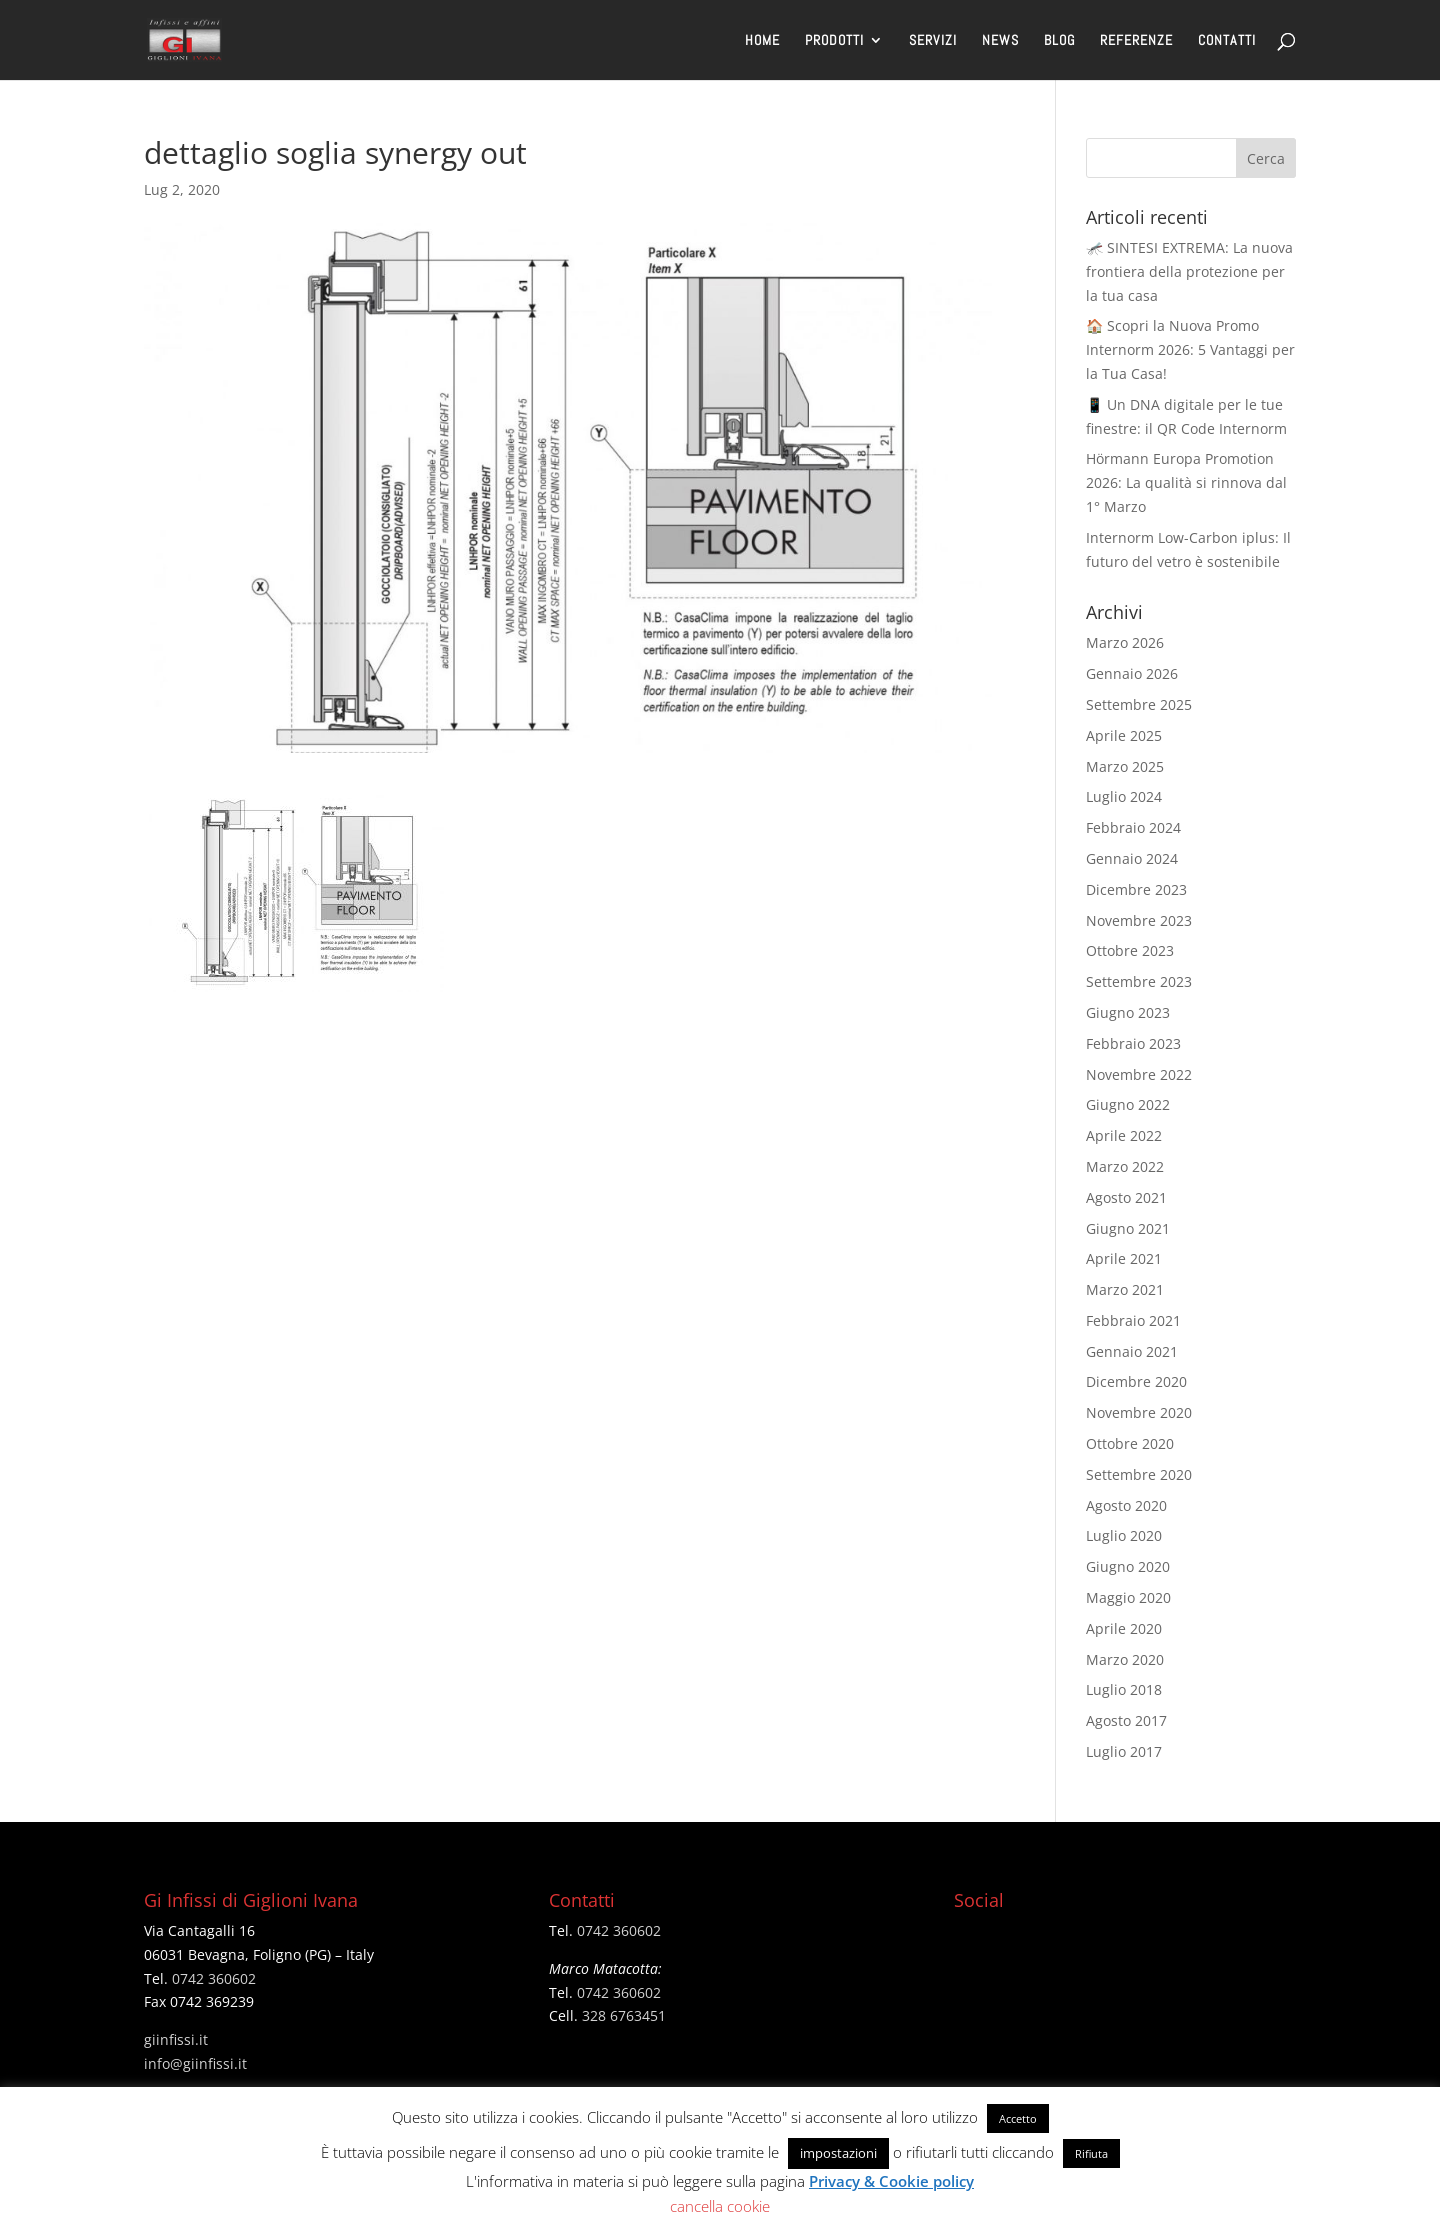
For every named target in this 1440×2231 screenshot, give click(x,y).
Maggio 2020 (1128, 1597)
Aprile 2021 (1124, 1258)
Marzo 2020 (1125, 1659)
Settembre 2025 (1139, 704)
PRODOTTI (834, 41)
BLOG (1059, 41)
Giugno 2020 (1128, 1566)
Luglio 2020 (1124, 1535)
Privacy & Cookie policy (891, 2181)
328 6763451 (624, 2015)
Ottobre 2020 (1130, 1443)
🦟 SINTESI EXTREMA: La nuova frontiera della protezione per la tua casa (1189, 271)
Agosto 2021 (1126, 1197)
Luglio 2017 (1124, 1751)
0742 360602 (214, 1978)
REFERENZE (1136, 41)
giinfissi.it (176, 2039)
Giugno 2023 (1128, 1012)
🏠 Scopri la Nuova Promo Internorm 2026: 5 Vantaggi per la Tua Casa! (1190, 349)
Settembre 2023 (1139, 981)
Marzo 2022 (1125, 1166)
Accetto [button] (1018, 2118)
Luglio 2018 (1124, 1689)
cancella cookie (720, 2206)
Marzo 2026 (1125, 642)
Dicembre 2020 (1136, 1381)
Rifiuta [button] (1091, 2153)
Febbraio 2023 (1133, 1043)
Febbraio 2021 (1133, 1320)
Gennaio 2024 (1132, 858)
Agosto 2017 (1126, 1720)
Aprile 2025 (1124, 735)
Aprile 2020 (1124, 1628)
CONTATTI (1227, 41)
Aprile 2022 (1124, 1135)
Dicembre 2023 (1136, 889)
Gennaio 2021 (1132, 1351)
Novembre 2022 (1139, 1074)
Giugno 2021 (1128, 1228)
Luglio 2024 (1124, 796)
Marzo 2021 (1125, 1289)
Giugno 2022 (1128, 1104)
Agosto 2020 (1126, 1505)
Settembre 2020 (1139, 1474)
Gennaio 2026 (1132, 673)
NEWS (1000, 41)
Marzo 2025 (1125, 766)
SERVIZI (933, 41)
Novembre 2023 (1139, 920)
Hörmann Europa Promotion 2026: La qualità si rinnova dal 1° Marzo (1186, 482)
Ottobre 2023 (1130, 950)
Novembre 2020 (1139, 1412)
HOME (762, 41)
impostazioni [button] (838, 2153)
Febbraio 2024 (1133, 827)
